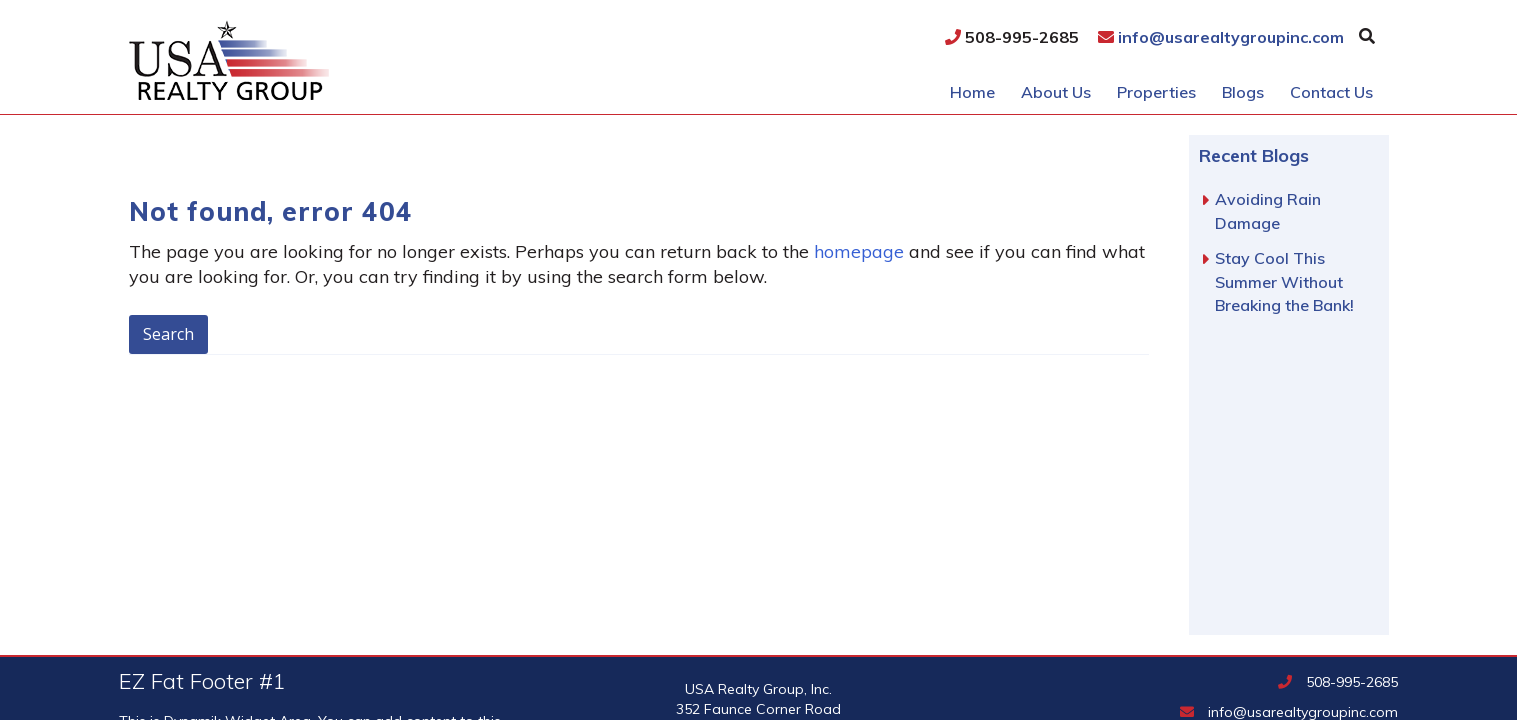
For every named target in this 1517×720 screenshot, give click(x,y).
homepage (859, 251)
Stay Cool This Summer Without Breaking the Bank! (1284, 281)
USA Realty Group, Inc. (343, 60)
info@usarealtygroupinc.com (1221, 37)
